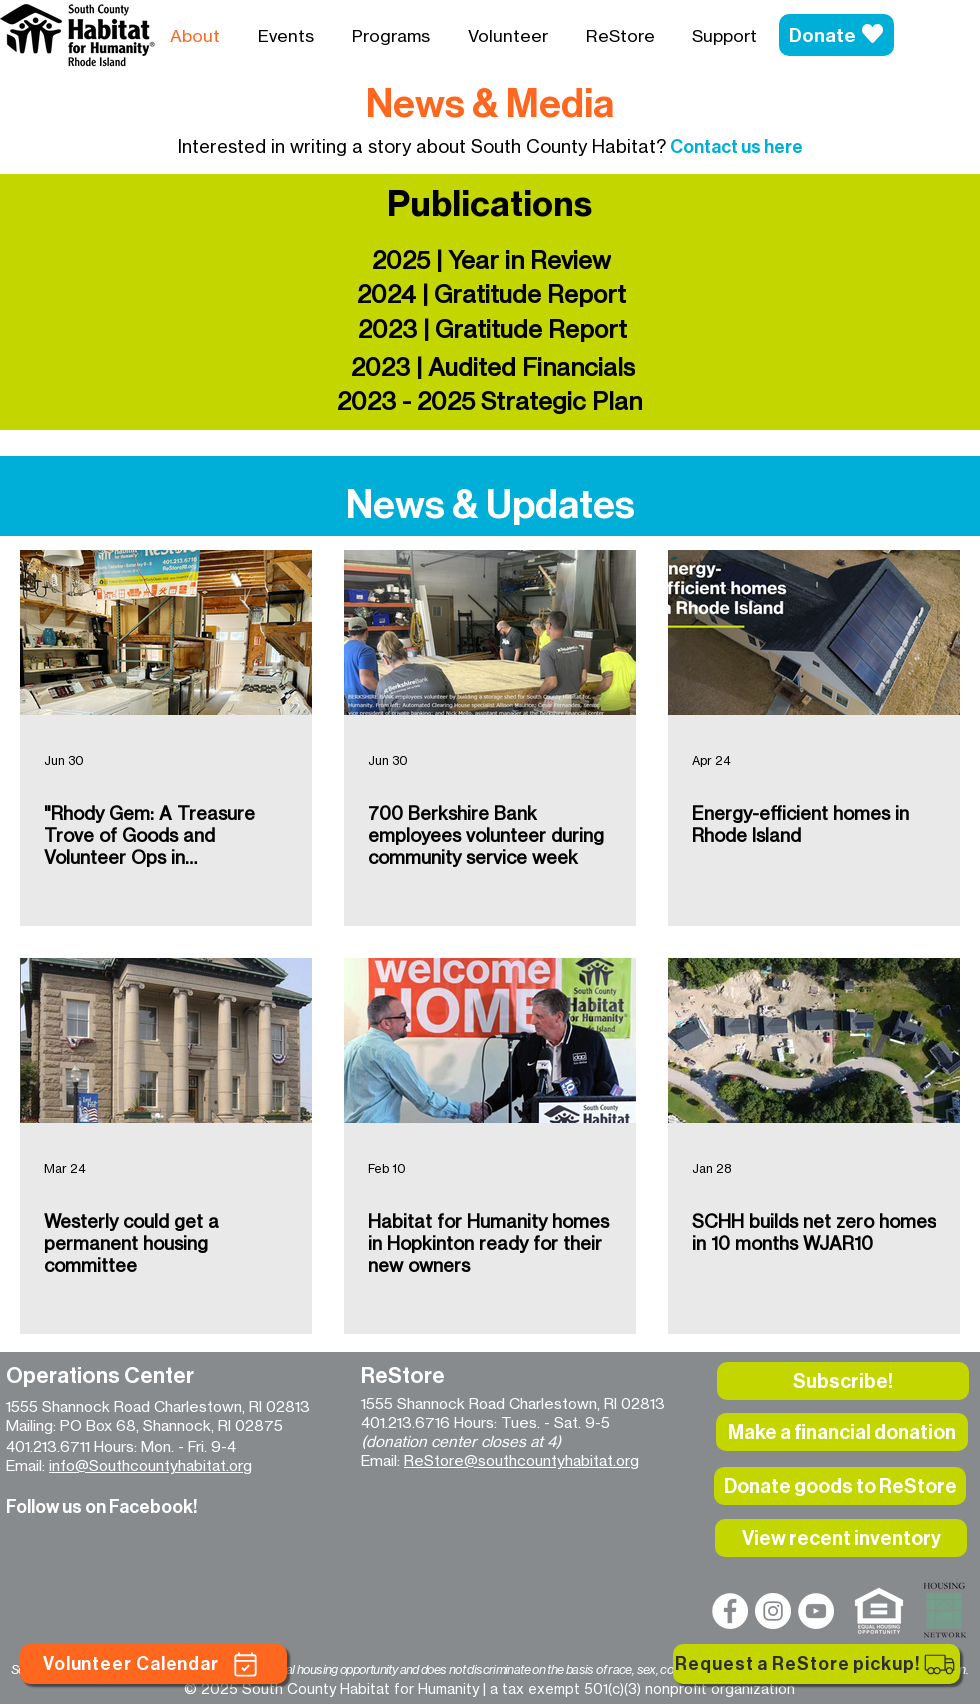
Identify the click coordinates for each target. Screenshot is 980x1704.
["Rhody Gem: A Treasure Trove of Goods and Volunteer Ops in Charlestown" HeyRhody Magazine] (166, 632)
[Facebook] (730, 1611)
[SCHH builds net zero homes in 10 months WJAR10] (814, 1040)
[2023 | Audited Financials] (492, 367)
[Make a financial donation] (842, 1432)
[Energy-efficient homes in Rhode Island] (814, 632)
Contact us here (736, 147)
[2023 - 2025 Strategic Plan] (489, 401)
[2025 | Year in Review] (491, 260)
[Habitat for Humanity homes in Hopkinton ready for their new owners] (490, 1040)
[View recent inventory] (841, 1538)
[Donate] (836, 35)
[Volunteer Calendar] (153, 1664)
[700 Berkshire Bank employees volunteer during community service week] (490, 632)
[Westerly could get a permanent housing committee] (166, 1040)
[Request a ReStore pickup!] (816, 1664)
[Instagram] (773, 1611)
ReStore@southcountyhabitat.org (521, 1460)
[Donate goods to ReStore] (840, 1486)
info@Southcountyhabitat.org (150, 1465)
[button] (843, 1381)
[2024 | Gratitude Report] (491, 294)
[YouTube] (816, 1611)
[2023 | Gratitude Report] (492, 329)
